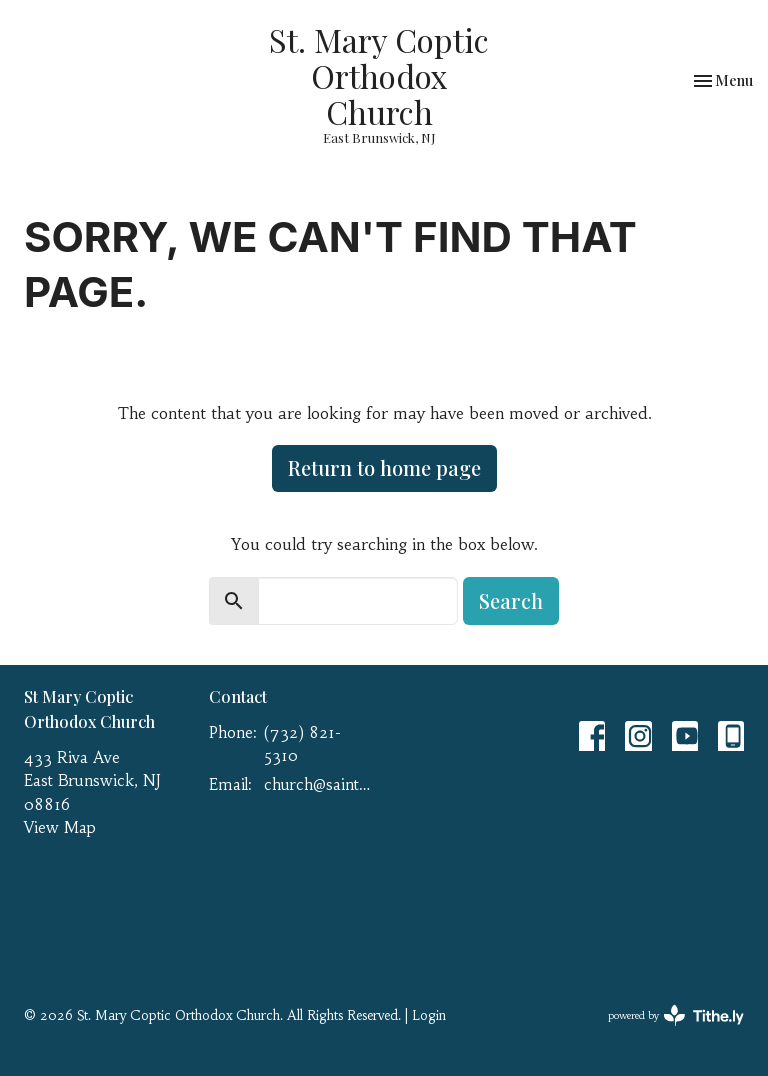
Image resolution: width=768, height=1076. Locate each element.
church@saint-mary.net (319, 784)
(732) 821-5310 (302, 744)
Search (511, 600)
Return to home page (384, 467)
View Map (60, 827)
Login (429, 1015)
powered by (676, 1015)
